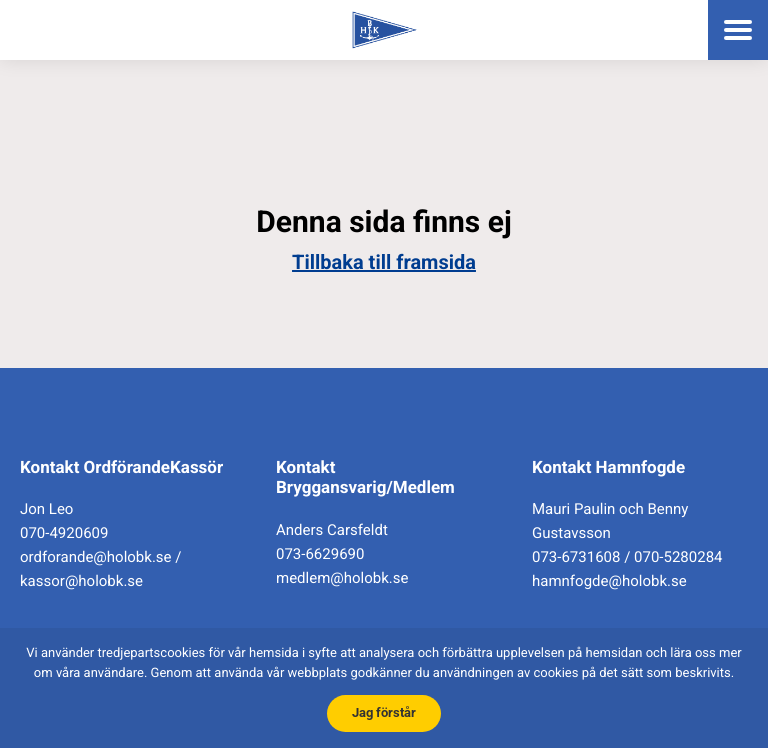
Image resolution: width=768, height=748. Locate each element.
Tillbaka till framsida (384, 262)
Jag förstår (384, 712)
